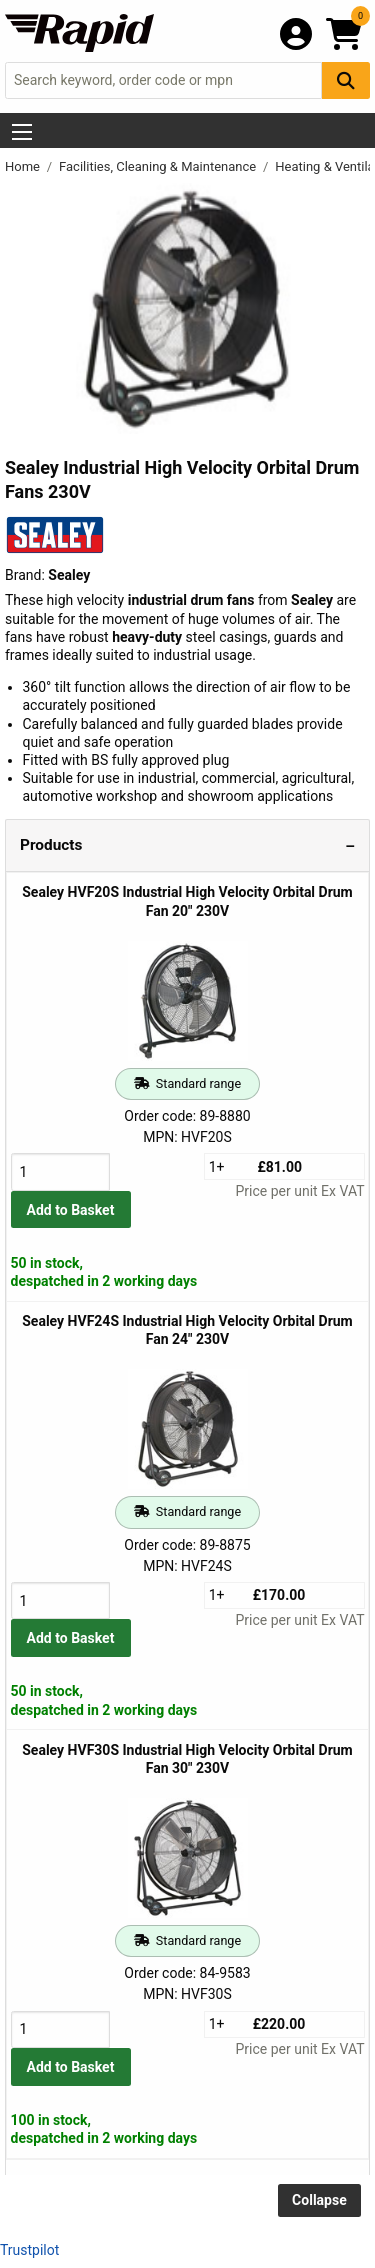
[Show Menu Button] (22, 132)
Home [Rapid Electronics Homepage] (24, 166)
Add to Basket (71, 1210)
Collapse (319, 2200)
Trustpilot (29, 2250)
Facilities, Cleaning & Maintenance (159, 166)
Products (51, 845)
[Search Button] (346, 80)
